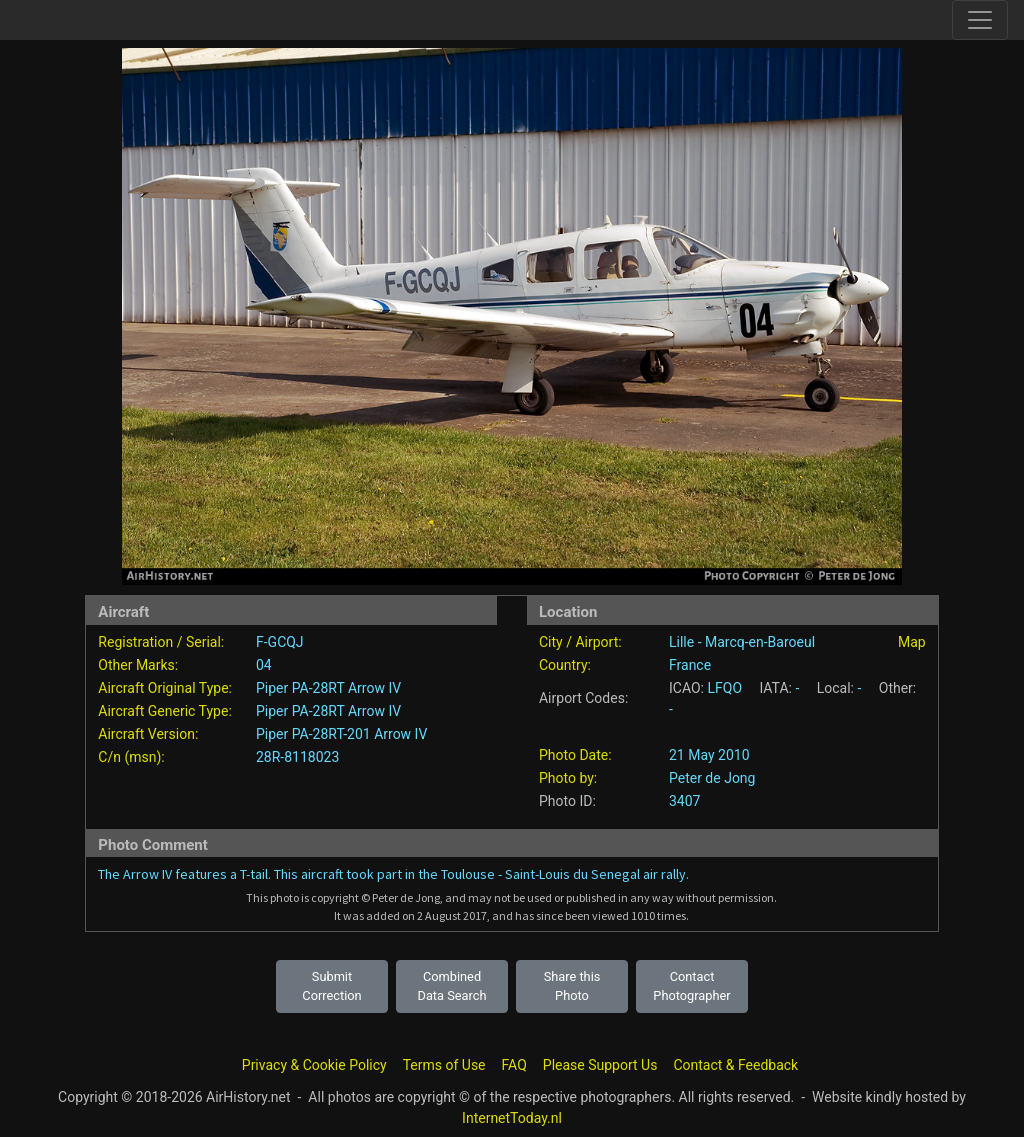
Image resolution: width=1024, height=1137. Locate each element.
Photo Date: (575, 755)
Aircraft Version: (148, 734)
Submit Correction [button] (331, 986)
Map (912, 642)
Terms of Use (444, 1065)
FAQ (514, 1065)
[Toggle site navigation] (980, 20)
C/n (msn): (131, 757)
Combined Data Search (452, 986)
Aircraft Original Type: (165, 688)
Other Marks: (138, 665)
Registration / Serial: (161, 642)
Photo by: (568, 778)
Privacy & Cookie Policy (314, 1065)
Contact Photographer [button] (691, 986)
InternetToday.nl (512, 1118)
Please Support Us (600, 1065)
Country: (565, 665)
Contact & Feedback (735, 1065)
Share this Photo (572, 986)
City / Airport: (580, 642)
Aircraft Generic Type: (164, 711)
